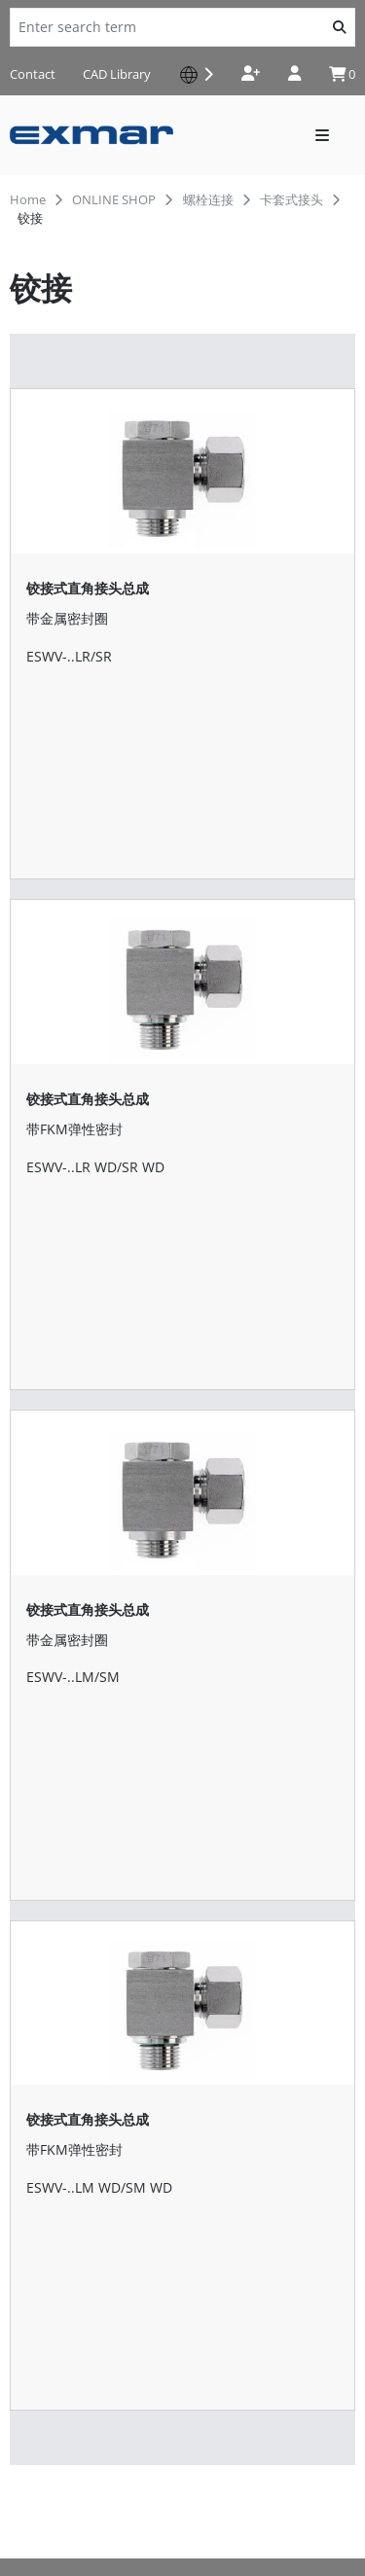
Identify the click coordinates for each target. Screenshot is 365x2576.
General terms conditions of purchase (133, 2509)
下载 (25, 2235)
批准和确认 (49, 2266)
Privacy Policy (53, 2439)
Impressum (47, 2462)
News (30, 2297)
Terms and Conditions (82, 2486)
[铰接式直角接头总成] (182, 540)
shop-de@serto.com (84, 1916)
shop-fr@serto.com (81, 2173)
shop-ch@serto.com (84, 2087)
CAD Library (117, 74)
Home (28, 199)
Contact (32, 74)
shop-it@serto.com (80, 2002)
